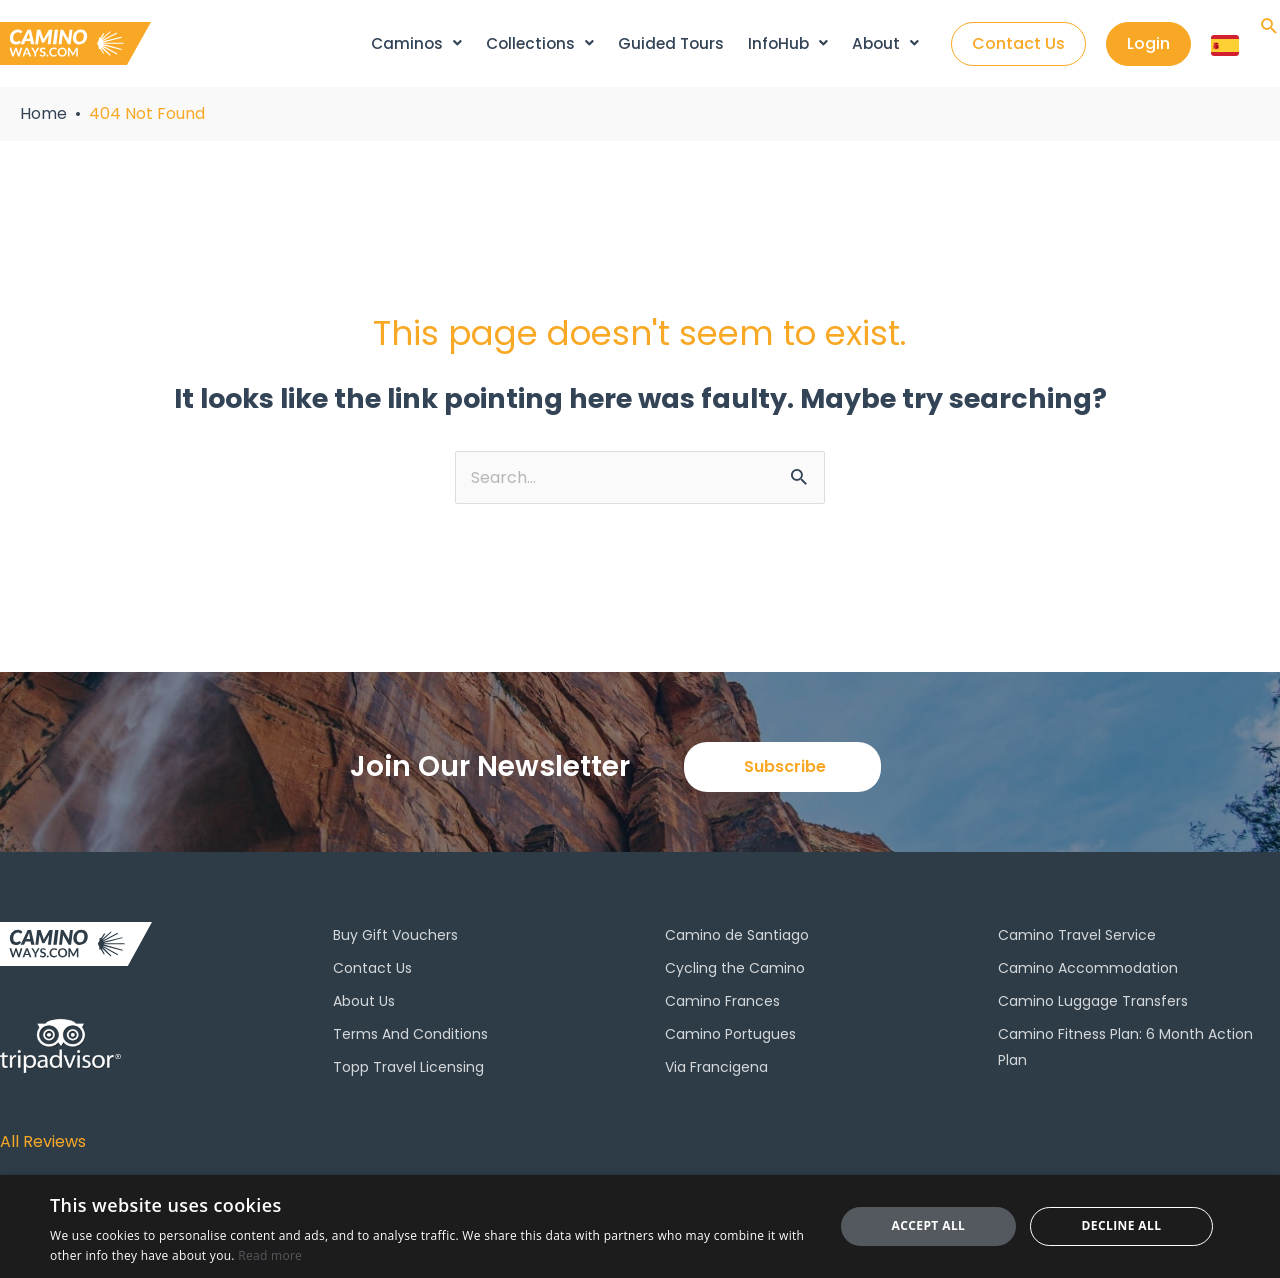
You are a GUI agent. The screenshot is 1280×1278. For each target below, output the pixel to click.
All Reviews (48, 1141)
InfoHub (789, 43)
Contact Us (372, 971)
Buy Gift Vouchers (395, 938)
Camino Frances (722, 1004)
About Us (364, 1004)
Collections (543, 43)
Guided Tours (673, 43)
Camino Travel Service (1077, 938)
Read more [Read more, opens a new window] (270, 1255)
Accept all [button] (929, 1225)
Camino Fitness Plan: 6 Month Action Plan (1125, 1050)
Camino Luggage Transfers (1093, 1004)
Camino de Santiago (737, 938)
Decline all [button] (1122, 1225)
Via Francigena (716, 1071)
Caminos (420, 43)
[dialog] (640, 1226)
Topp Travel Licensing (408, 1071)
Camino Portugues (730, 1037)
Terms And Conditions (410, 1037)
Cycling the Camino (735, 971)
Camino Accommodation (1088, 971)
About (884, 43)
